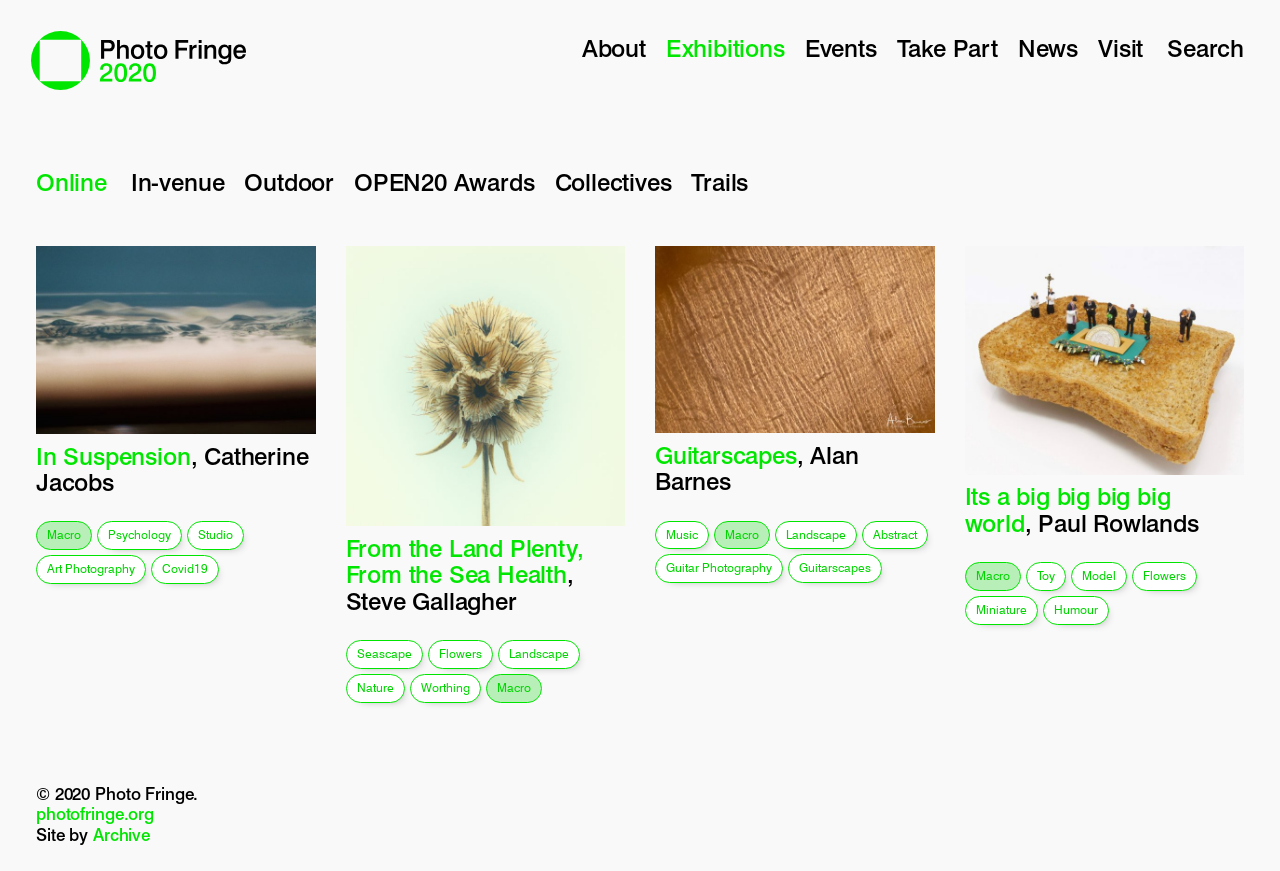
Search (1205, 48)
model (1099, 575)
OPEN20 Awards (444, 182)
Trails (719, 182)
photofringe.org (95, 814)
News (1048, 48)
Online (71, 182)
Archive (121, 835)
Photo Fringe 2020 (138, 60)
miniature (1001, 609)
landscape (539, 653)
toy (1046, 575)
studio (215, 534)
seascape (384, 653)
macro (64, 534)
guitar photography (719, 567)
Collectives (613, 182)
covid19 (185, 568)
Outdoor (289, 182)
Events (841, 48)
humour (1076, 609)
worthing (445, 687)
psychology (139, 534)
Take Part (947, 48)
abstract (895, 534)
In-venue (177, 182)
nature (375, 687)
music (682, 534)
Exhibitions (725, 48)
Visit (1120, 48)
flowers (460, 653)
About (614, 48)
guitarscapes (835, 567)
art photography (91, 568)
